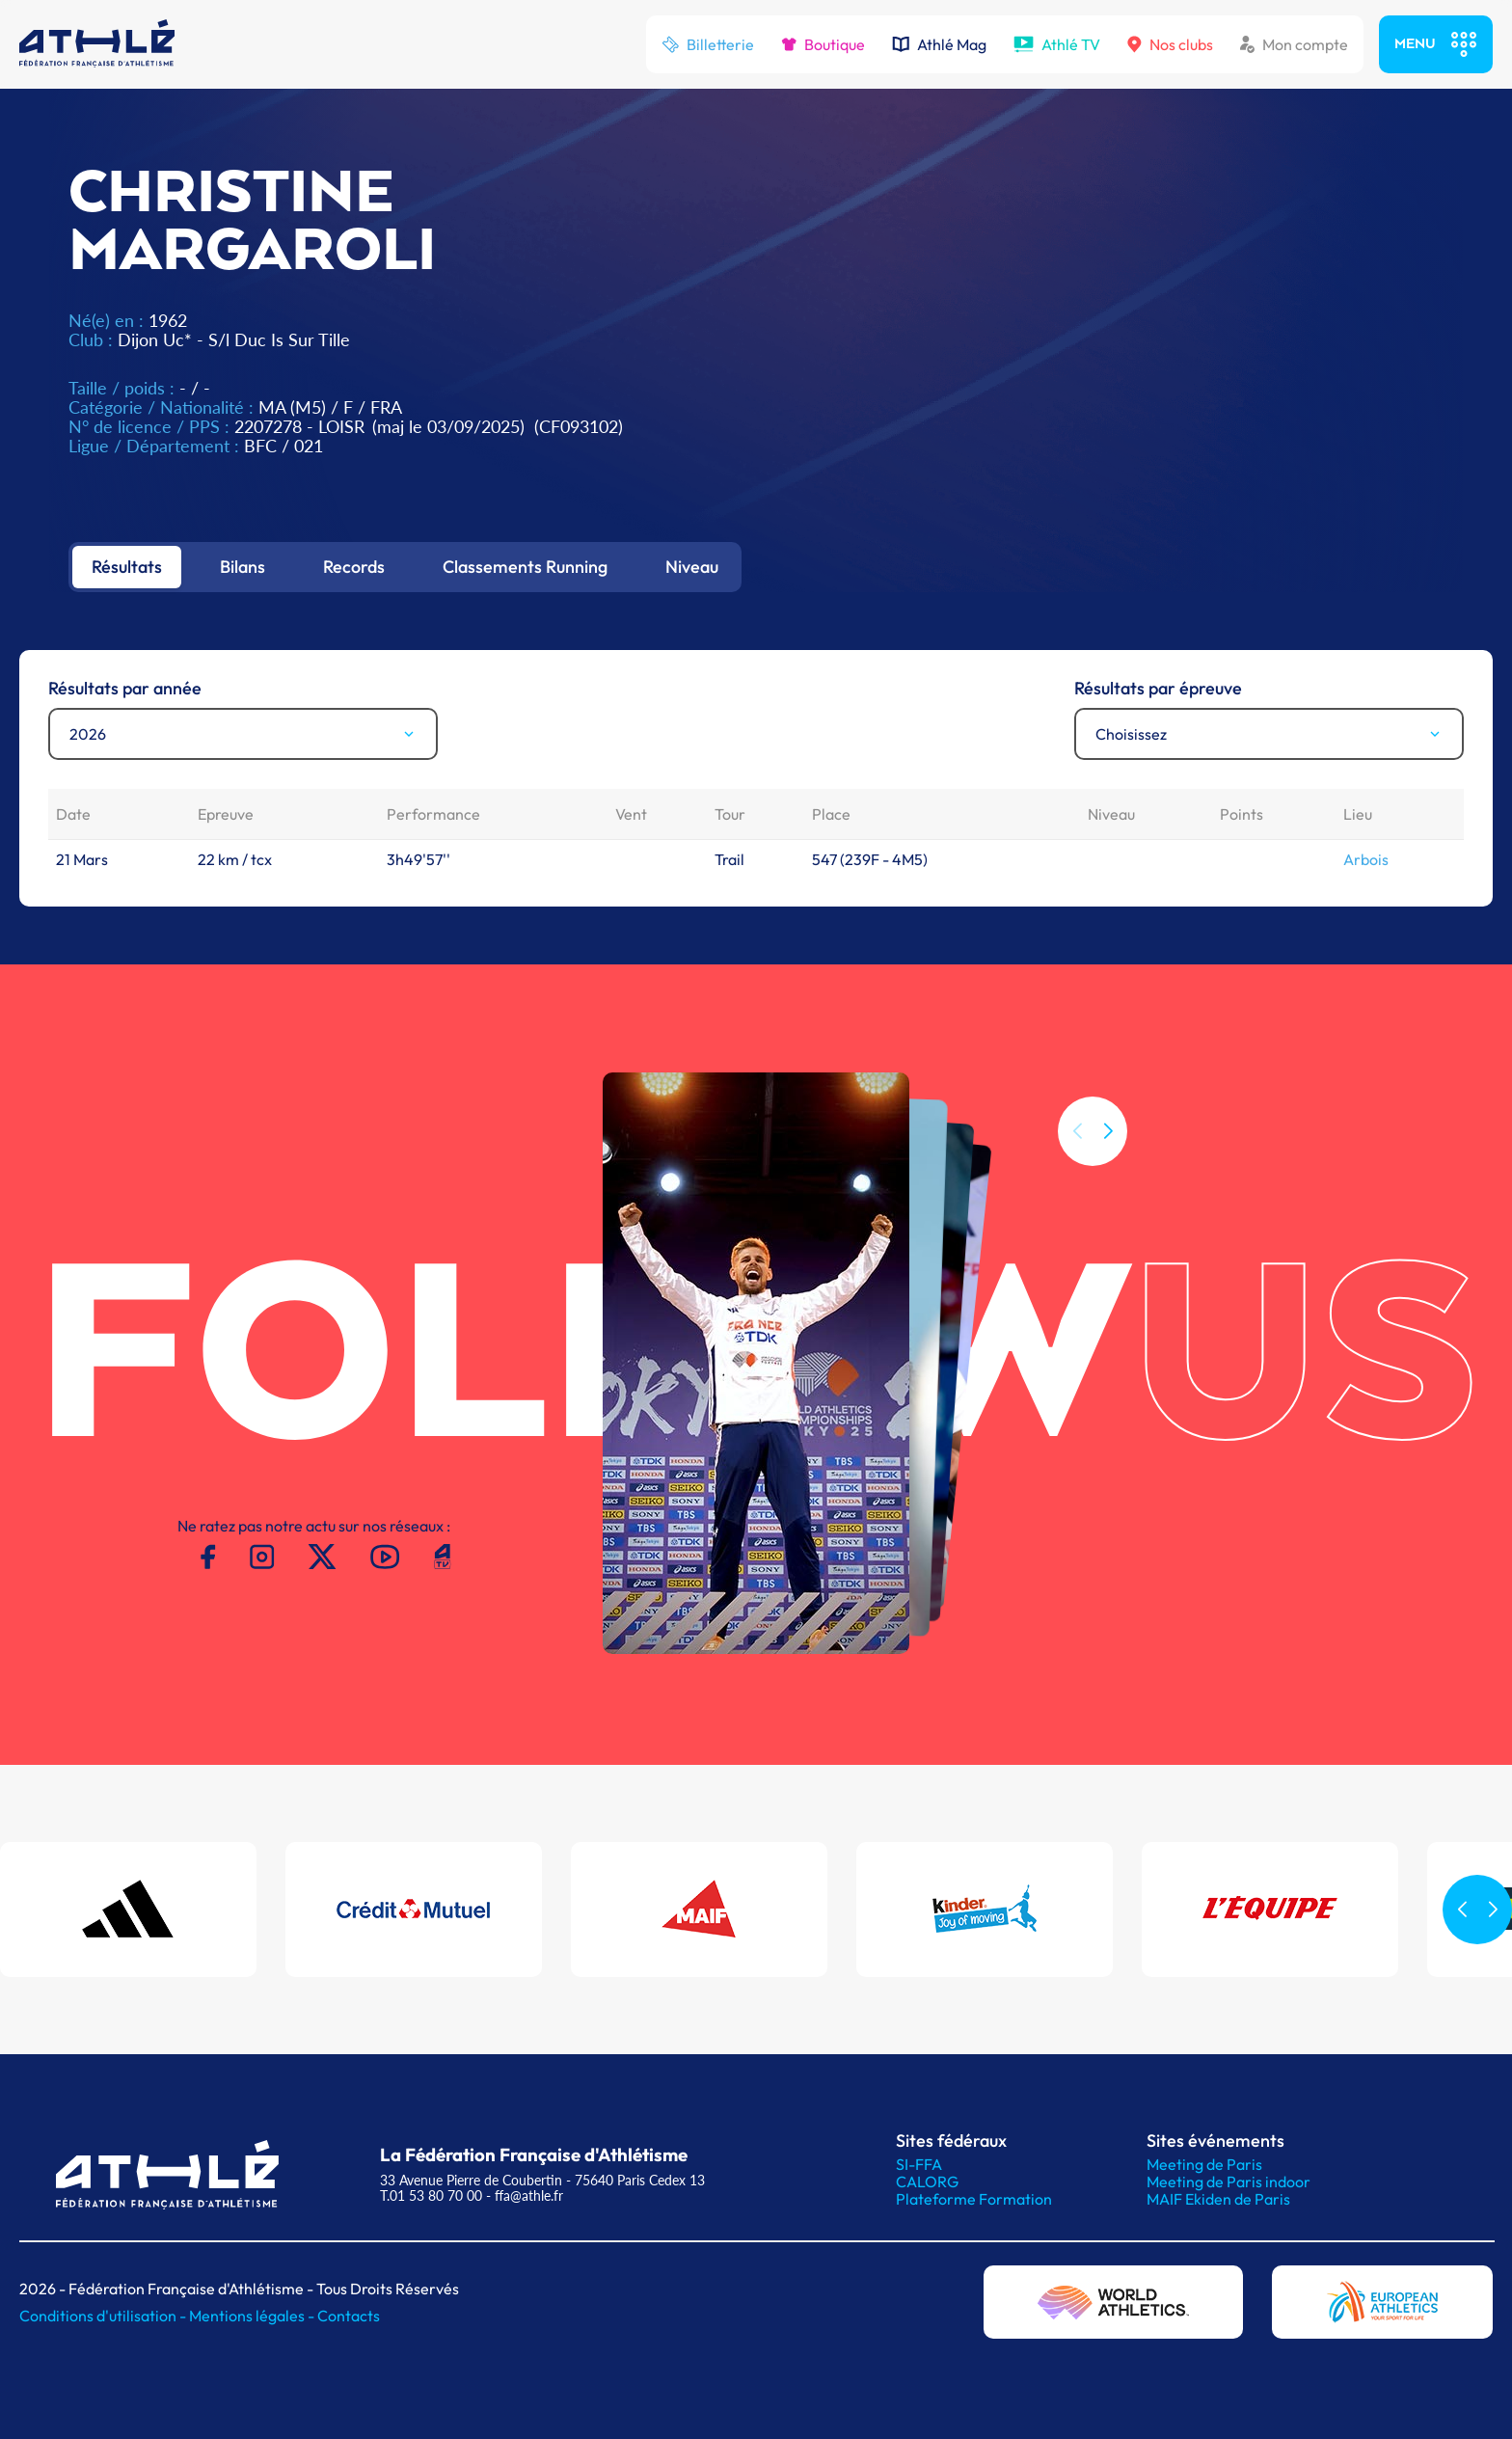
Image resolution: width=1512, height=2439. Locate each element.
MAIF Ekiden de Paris (1218, 2199)
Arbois (1366, 859)
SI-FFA (919, 2164)
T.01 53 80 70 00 (431, 2195)
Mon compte (1294, 44)
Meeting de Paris (1204, 2164)
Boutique (823, 44)
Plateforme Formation (974, 2199)
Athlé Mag (939, 44)
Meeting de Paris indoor (1228, 2181)
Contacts (348, 2315)
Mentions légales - (253, 2315)
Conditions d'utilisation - (104, 2315)
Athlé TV (1056, 44)
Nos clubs (1170, 44)
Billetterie (708, 44)
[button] (1108, 1131)
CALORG (927, 2181)
